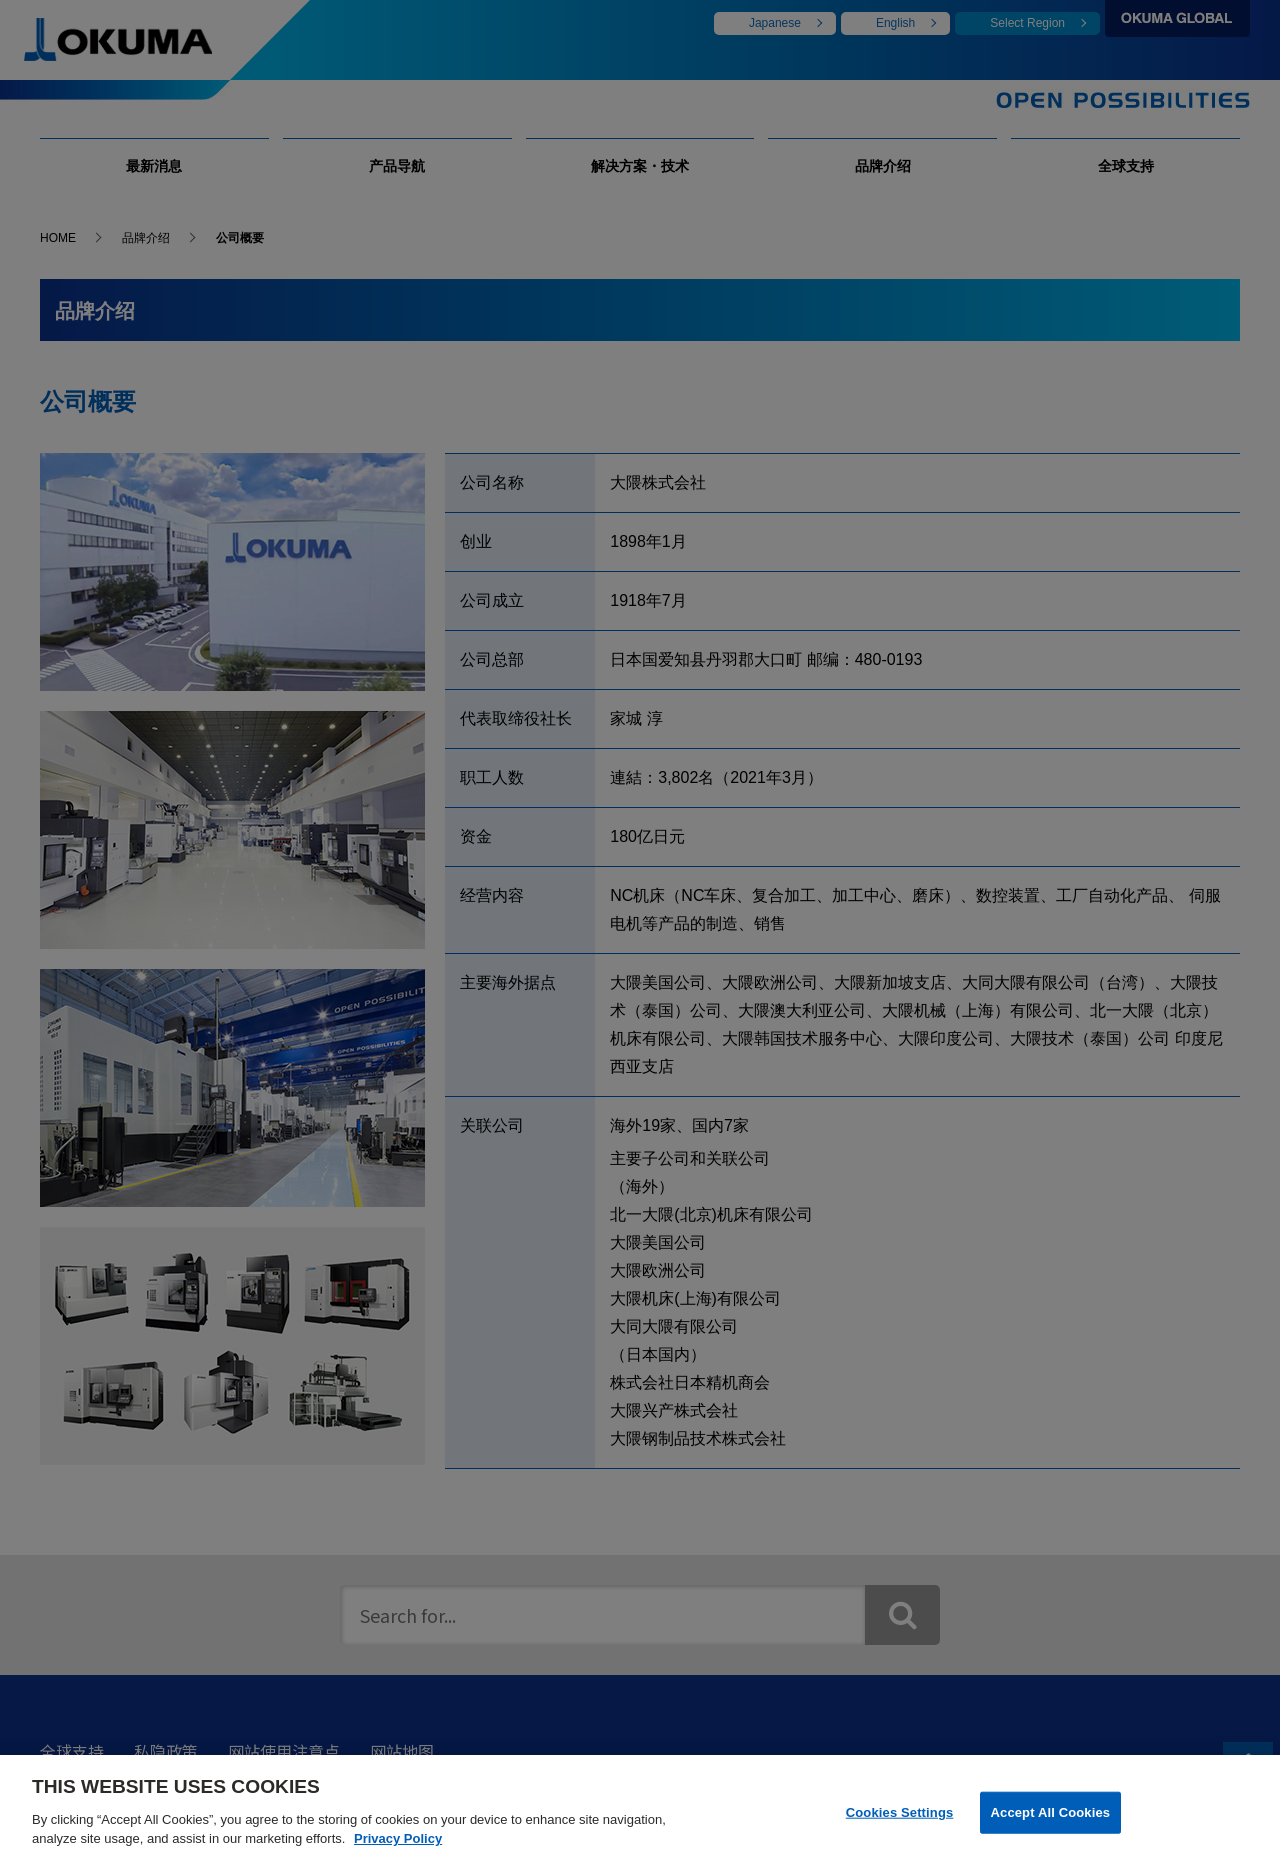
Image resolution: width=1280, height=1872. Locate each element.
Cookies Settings (900, 1827)
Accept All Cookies (1051, 1827)
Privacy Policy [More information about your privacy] (398, 1854)
